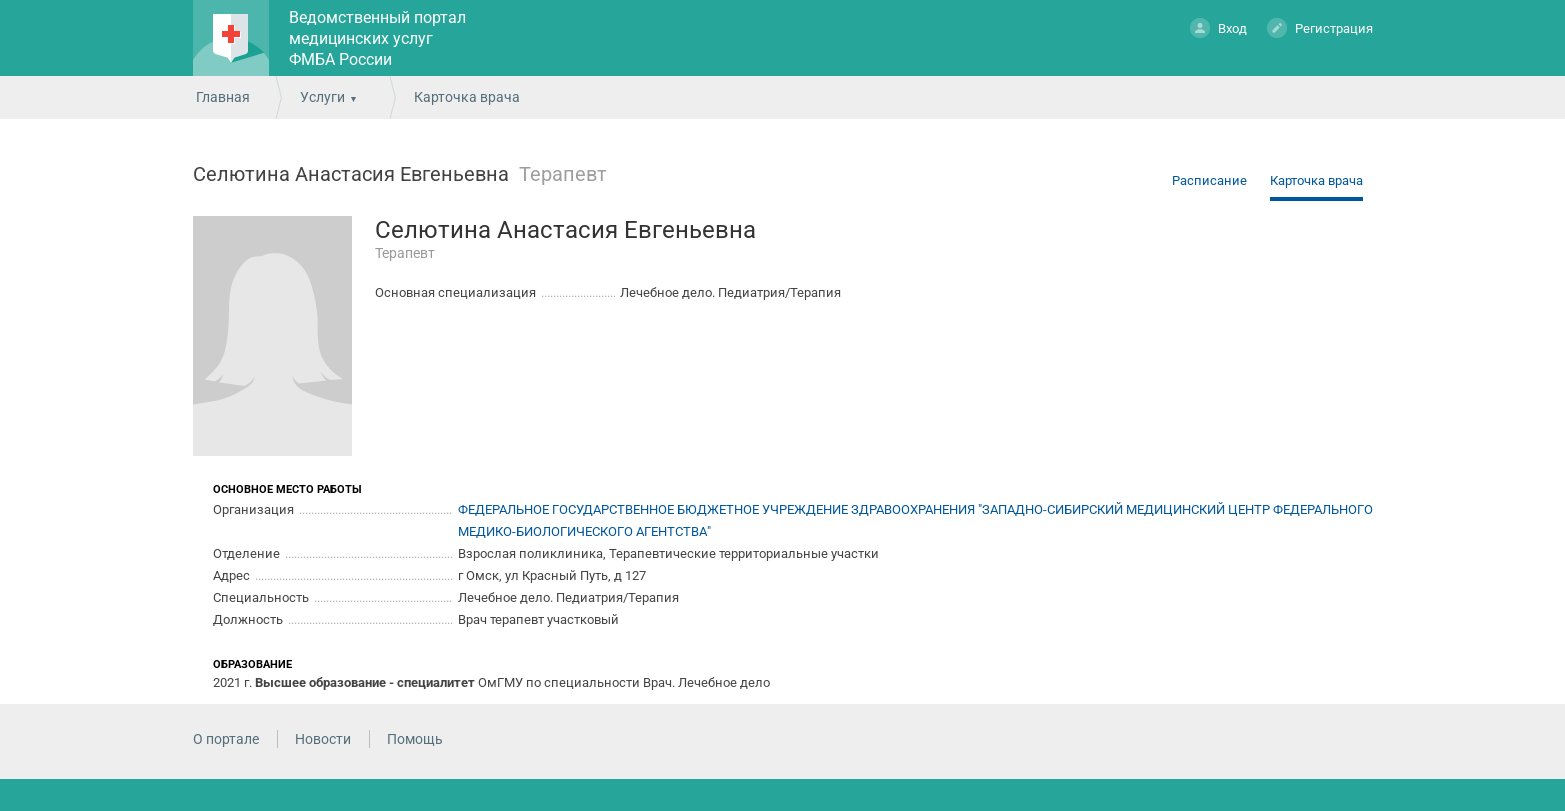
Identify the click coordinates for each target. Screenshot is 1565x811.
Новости (323, 739)
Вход (1218, 27)
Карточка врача (1316, 180)
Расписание (1209, 180)
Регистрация (1320, 27)
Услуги (322, 97)
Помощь (415, 739)
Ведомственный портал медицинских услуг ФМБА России (377, 38)
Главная (223, 97)
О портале (226, 739)
